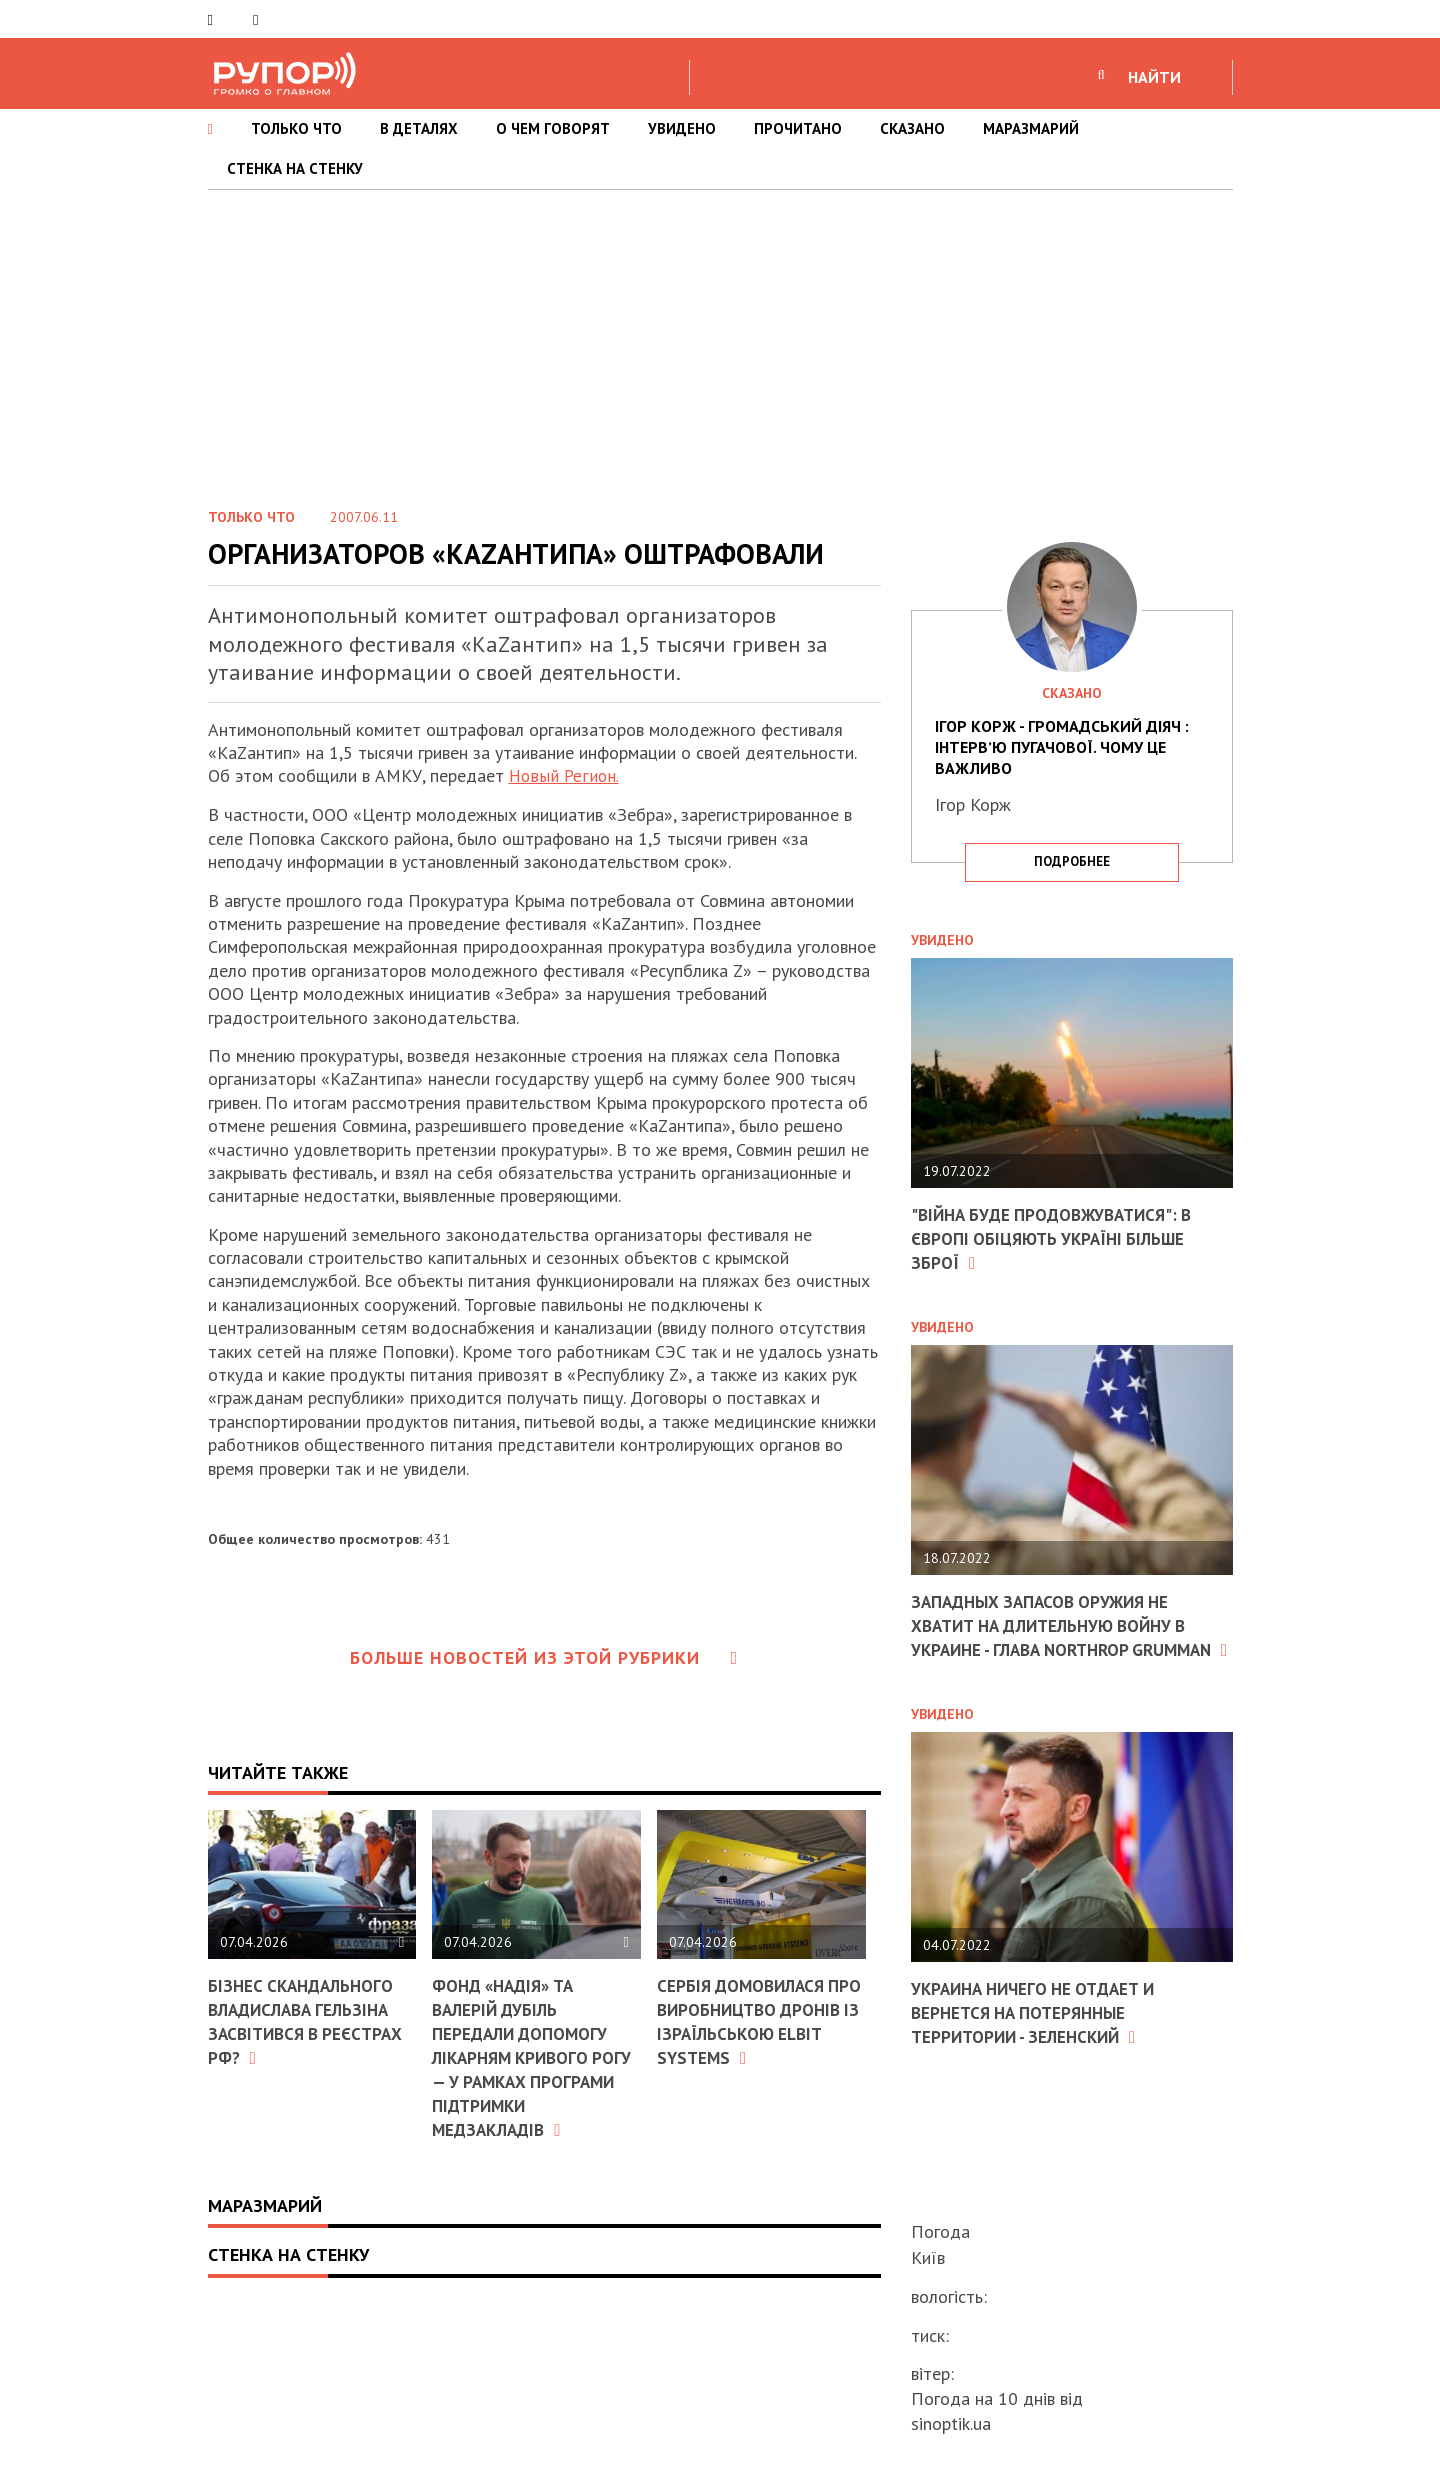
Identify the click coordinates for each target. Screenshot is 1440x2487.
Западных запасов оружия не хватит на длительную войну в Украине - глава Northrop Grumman (1059, 1634)
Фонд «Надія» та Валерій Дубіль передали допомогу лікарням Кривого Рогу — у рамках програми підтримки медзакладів (527, 2055)
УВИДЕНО (682, 128)
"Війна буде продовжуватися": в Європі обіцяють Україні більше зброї (1059, 1238)
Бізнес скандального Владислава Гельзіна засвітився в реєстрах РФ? (311, 2020)
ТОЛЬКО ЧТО (296, 128)
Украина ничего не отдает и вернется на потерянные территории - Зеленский (1041, 2032)
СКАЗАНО (912, 128)
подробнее (1072, 861)
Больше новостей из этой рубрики (544, 1657)
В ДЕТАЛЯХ (419, 128)
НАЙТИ (1154, 77)
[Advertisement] (720, 340)
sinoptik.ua (951, 2423)
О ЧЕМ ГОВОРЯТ (553, 128)
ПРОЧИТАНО (798, 128)
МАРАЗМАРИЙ (1031, 128)
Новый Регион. (565, 775)
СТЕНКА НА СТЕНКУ (295, 168)
